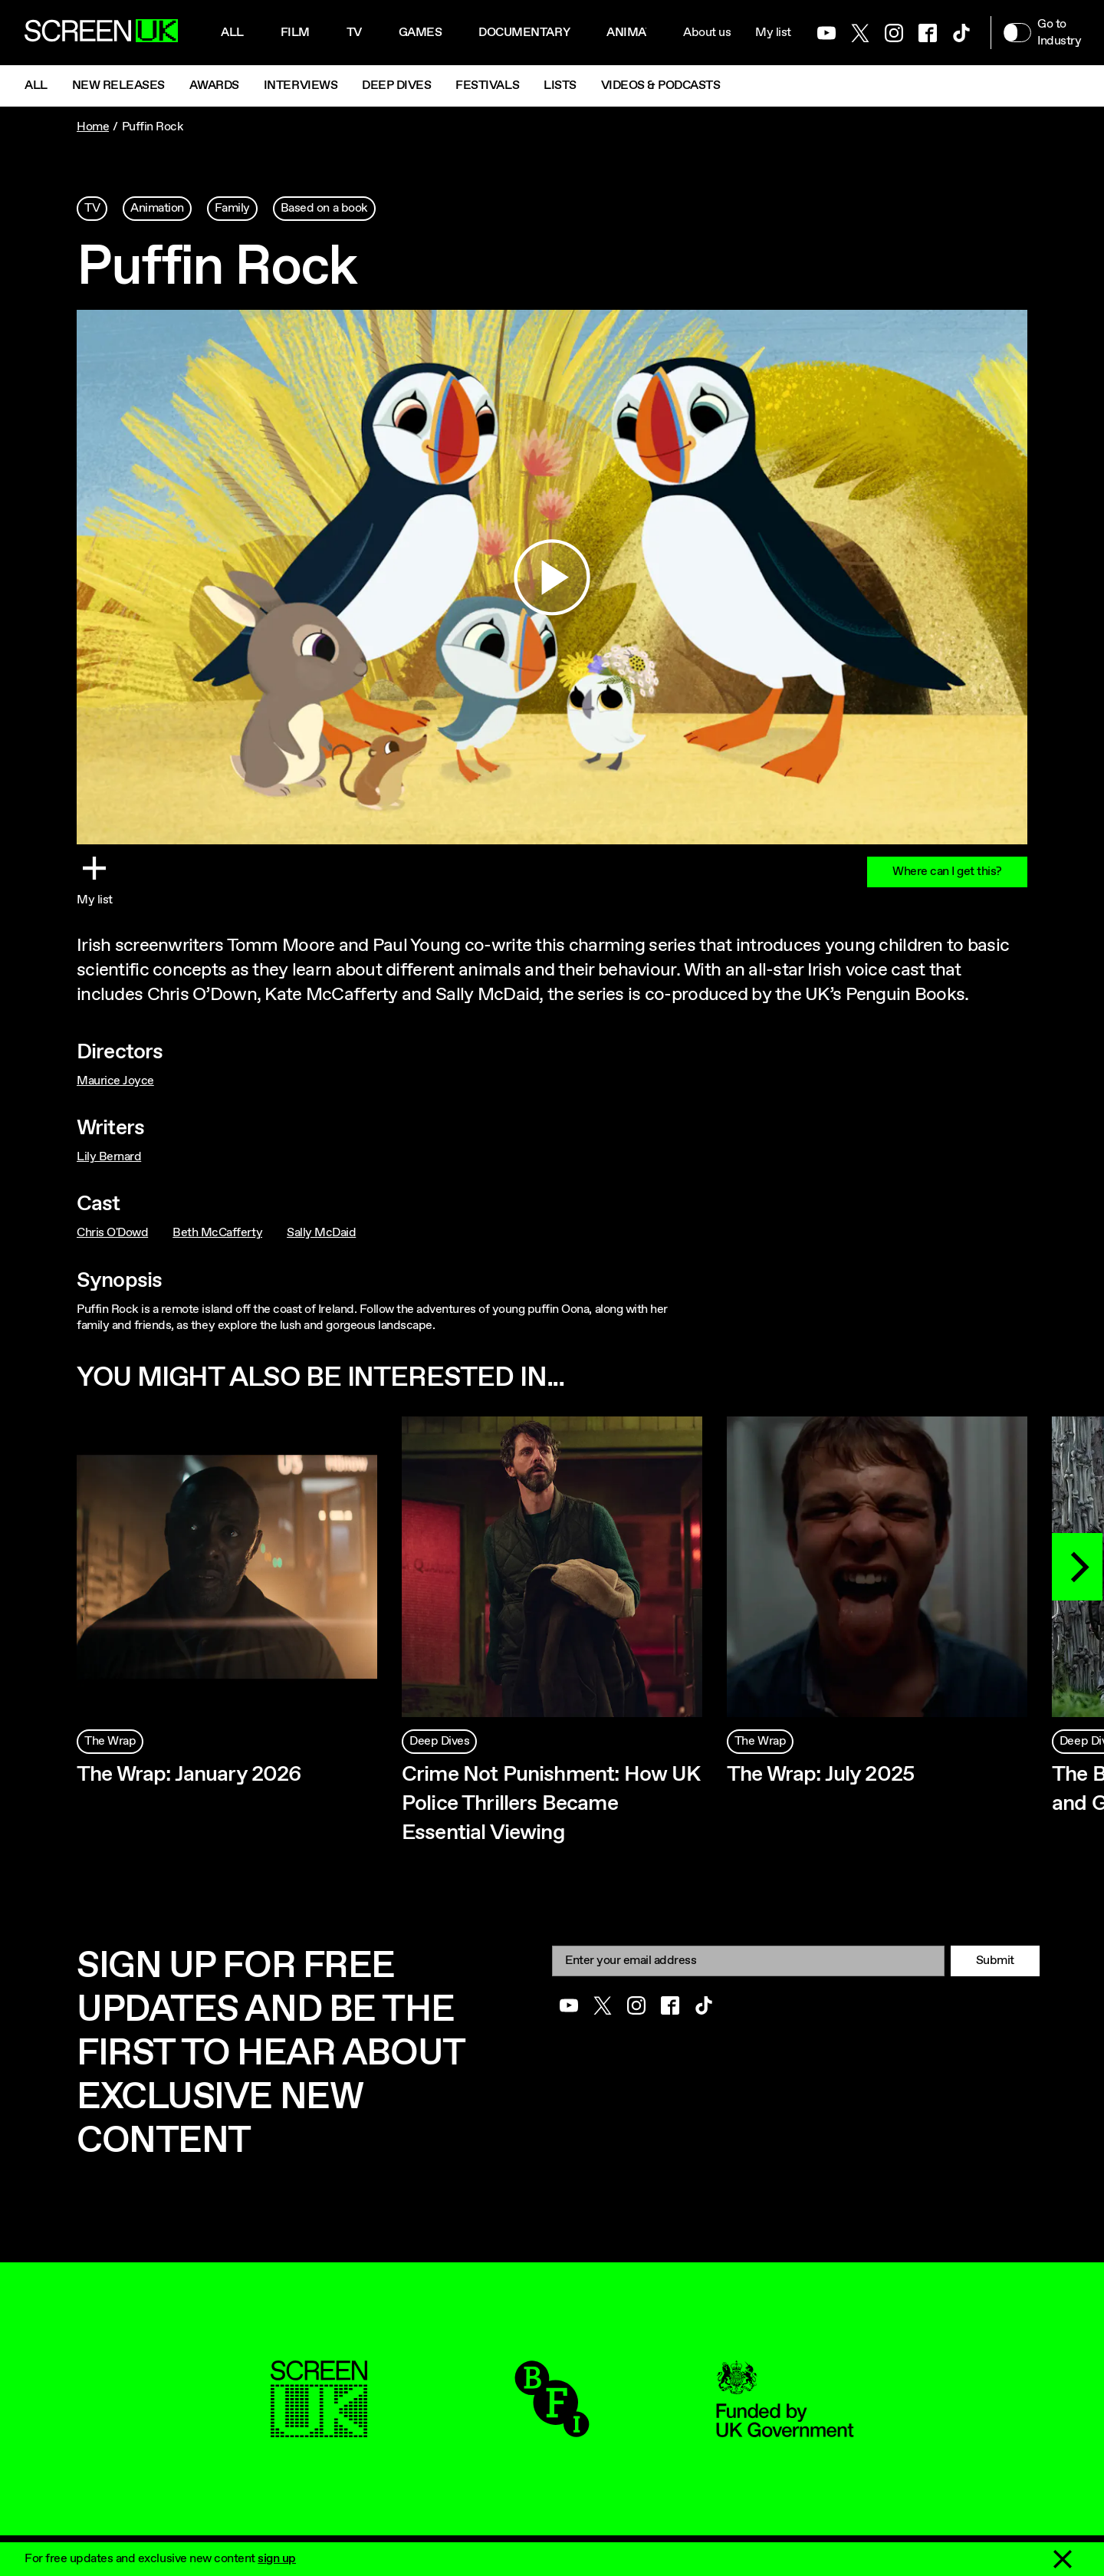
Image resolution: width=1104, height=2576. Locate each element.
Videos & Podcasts (661, 85)
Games (420, 33)
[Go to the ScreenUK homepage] (101, 33)
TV (92, 208)
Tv (354, 33)
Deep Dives (396, 85)
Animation (640, 33)
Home (93, 127)
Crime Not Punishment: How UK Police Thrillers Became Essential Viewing (550, 1803)
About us (707, 33)
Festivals (487, 85)
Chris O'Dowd (112, 1233)
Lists (560, 85)
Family (232, 208)
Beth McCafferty (217, 1233)
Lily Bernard (109, 1157)
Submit (995, 1961)
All (232, 33)
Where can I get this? (947, 872)
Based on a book (324, 208)
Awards (214, 85)
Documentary (524, 33)
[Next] (1077, 1567)
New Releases (118, 85)
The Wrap (110, 1741)
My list (773, 33)
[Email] (748, 1961)
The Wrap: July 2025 (820, 1774)
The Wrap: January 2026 (189, 1774)
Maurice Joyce (115, 1081)
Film (295, 33)
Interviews (300, 85)
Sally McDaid (321, 1233)
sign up (277, 2559)
